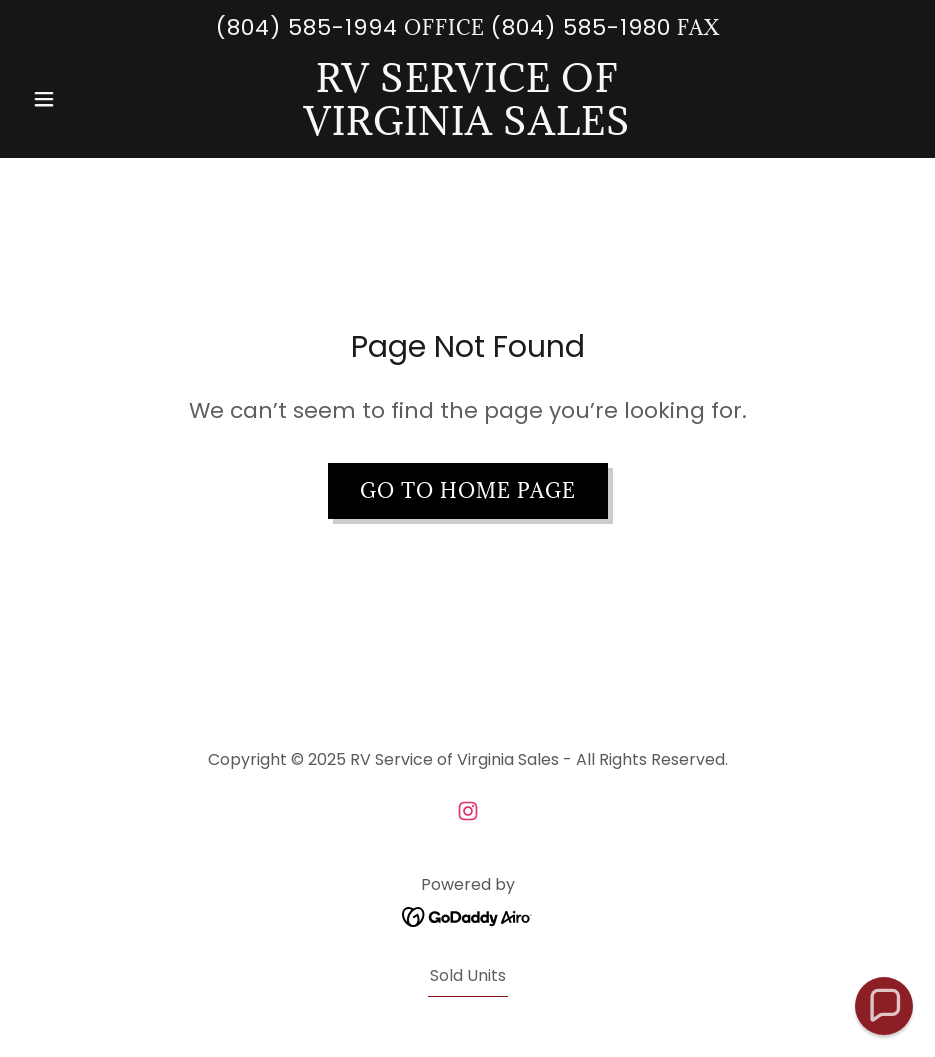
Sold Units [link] (468, 975)
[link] (467, 129)
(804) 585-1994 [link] (307, 27)
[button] (90, 99)
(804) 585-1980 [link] (581, 27)
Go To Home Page (468, 491)
